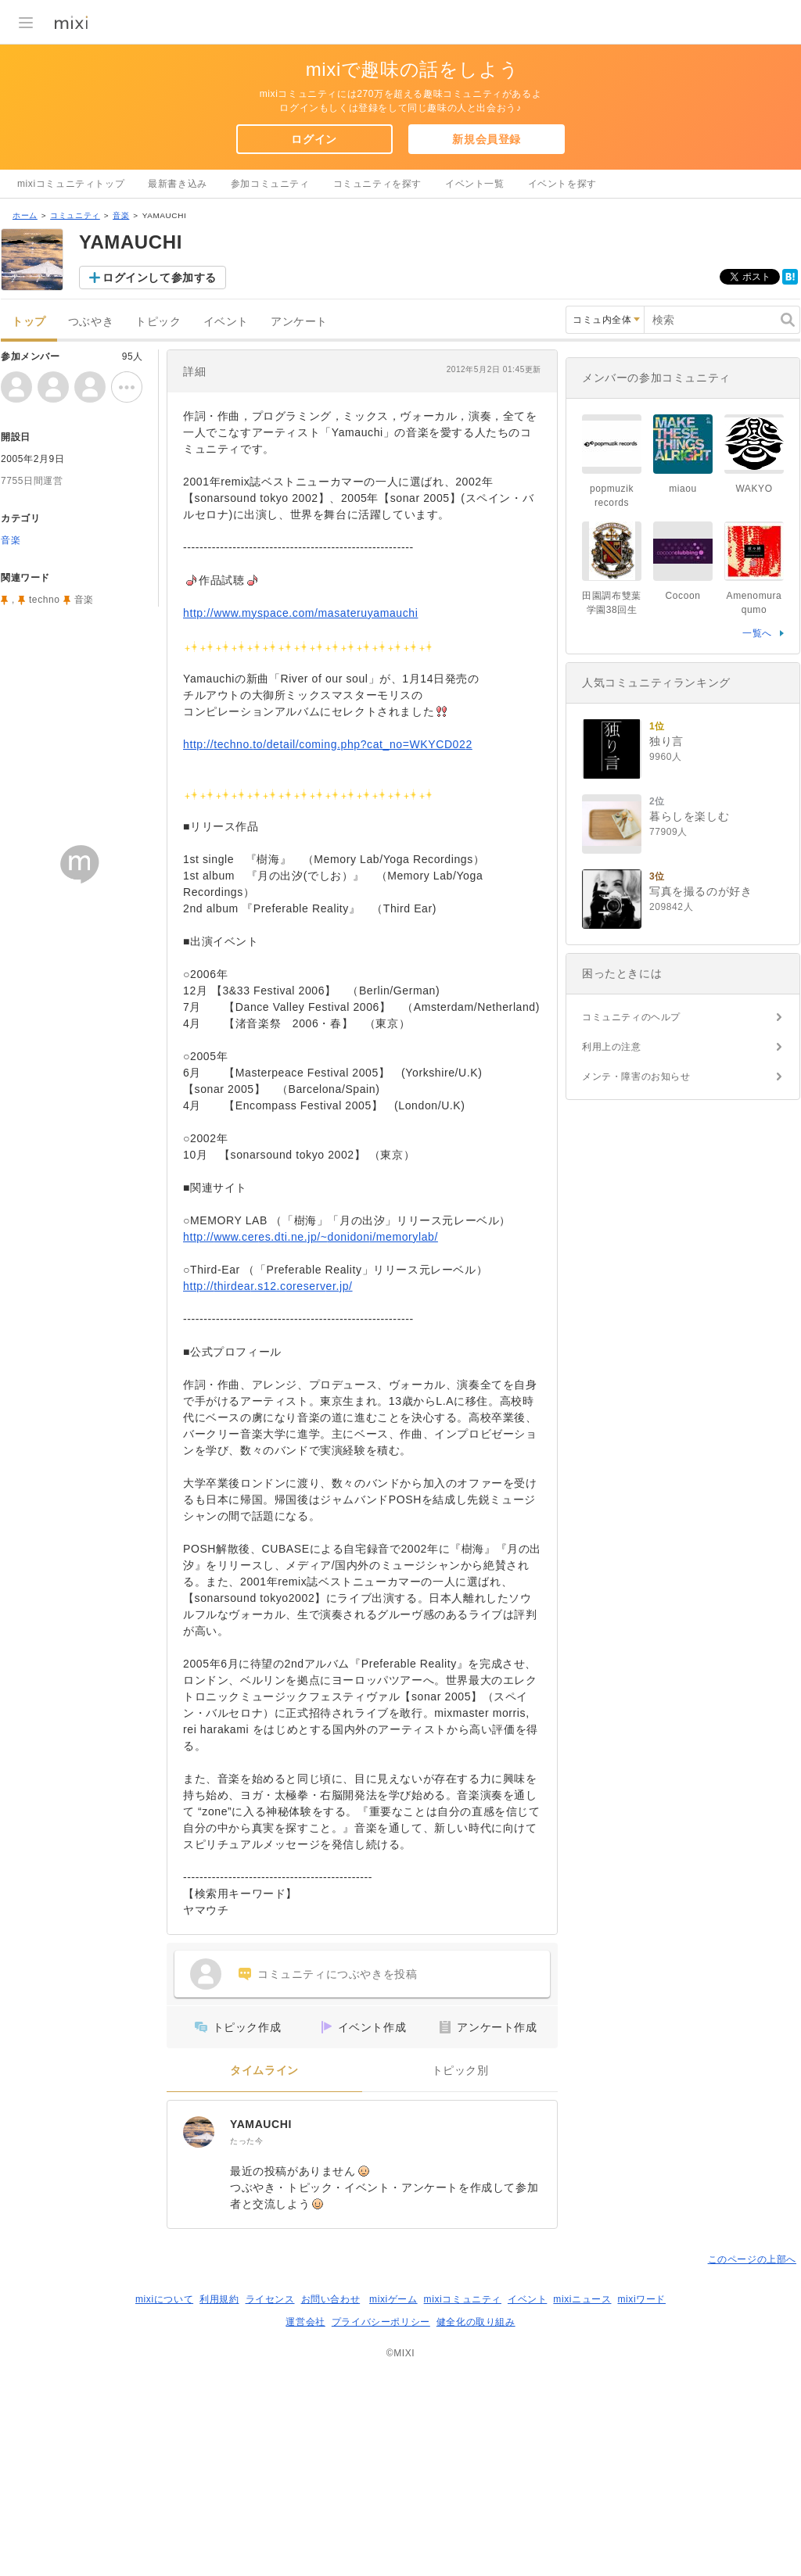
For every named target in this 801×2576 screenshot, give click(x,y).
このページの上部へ (752, 2259)
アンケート (299, 322)
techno (44, 599)
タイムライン (264, 2070)
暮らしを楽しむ (689, 816)
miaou (683, 488)
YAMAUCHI (261, 2124)
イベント (226, 322)
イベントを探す (562, 183)
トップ (29, 322)
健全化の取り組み (475, 2321)
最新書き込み (177, 183)
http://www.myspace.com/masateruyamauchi (300, 613)
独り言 (666, 741)
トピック (158, 322)
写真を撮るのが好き (700, 891)
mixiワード (641, 2299)
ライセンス (270, 2299)
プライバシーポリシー (381, 2321)
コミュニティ (75, 215)
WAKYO (753, 488)
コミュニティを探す (377, 183)
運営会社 (305, 2321)
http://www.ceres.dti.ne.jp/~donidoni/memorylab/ (310, 1237)
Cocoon (683, 595)
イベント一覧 (475, 183)
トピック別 (460, 2070)
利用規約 (219, 2299)
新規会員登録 (486, 139)
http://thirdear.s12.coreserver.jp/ (268, 1286)
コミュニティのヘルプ (631, 1017)
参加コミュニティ (270, 183)
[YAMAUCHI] (198, 2132)
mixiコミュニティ (462, 2299)
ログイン (313, 139)
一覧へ (757, 633)
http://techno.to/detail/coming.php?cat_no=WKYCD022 (327, 744)
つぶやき (90, 322)
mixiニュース (582, 2299)
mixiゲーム (393, 2299)
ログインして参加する (159, 277)
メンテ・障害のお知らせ (636, 1076)
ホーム (25, 215)
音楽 (121, 215)
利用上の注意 (611, 1046)
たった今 (246, 2141)
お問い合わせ (331, 2299)
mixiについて (164, 2299)
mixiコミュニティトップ (70, 183)
